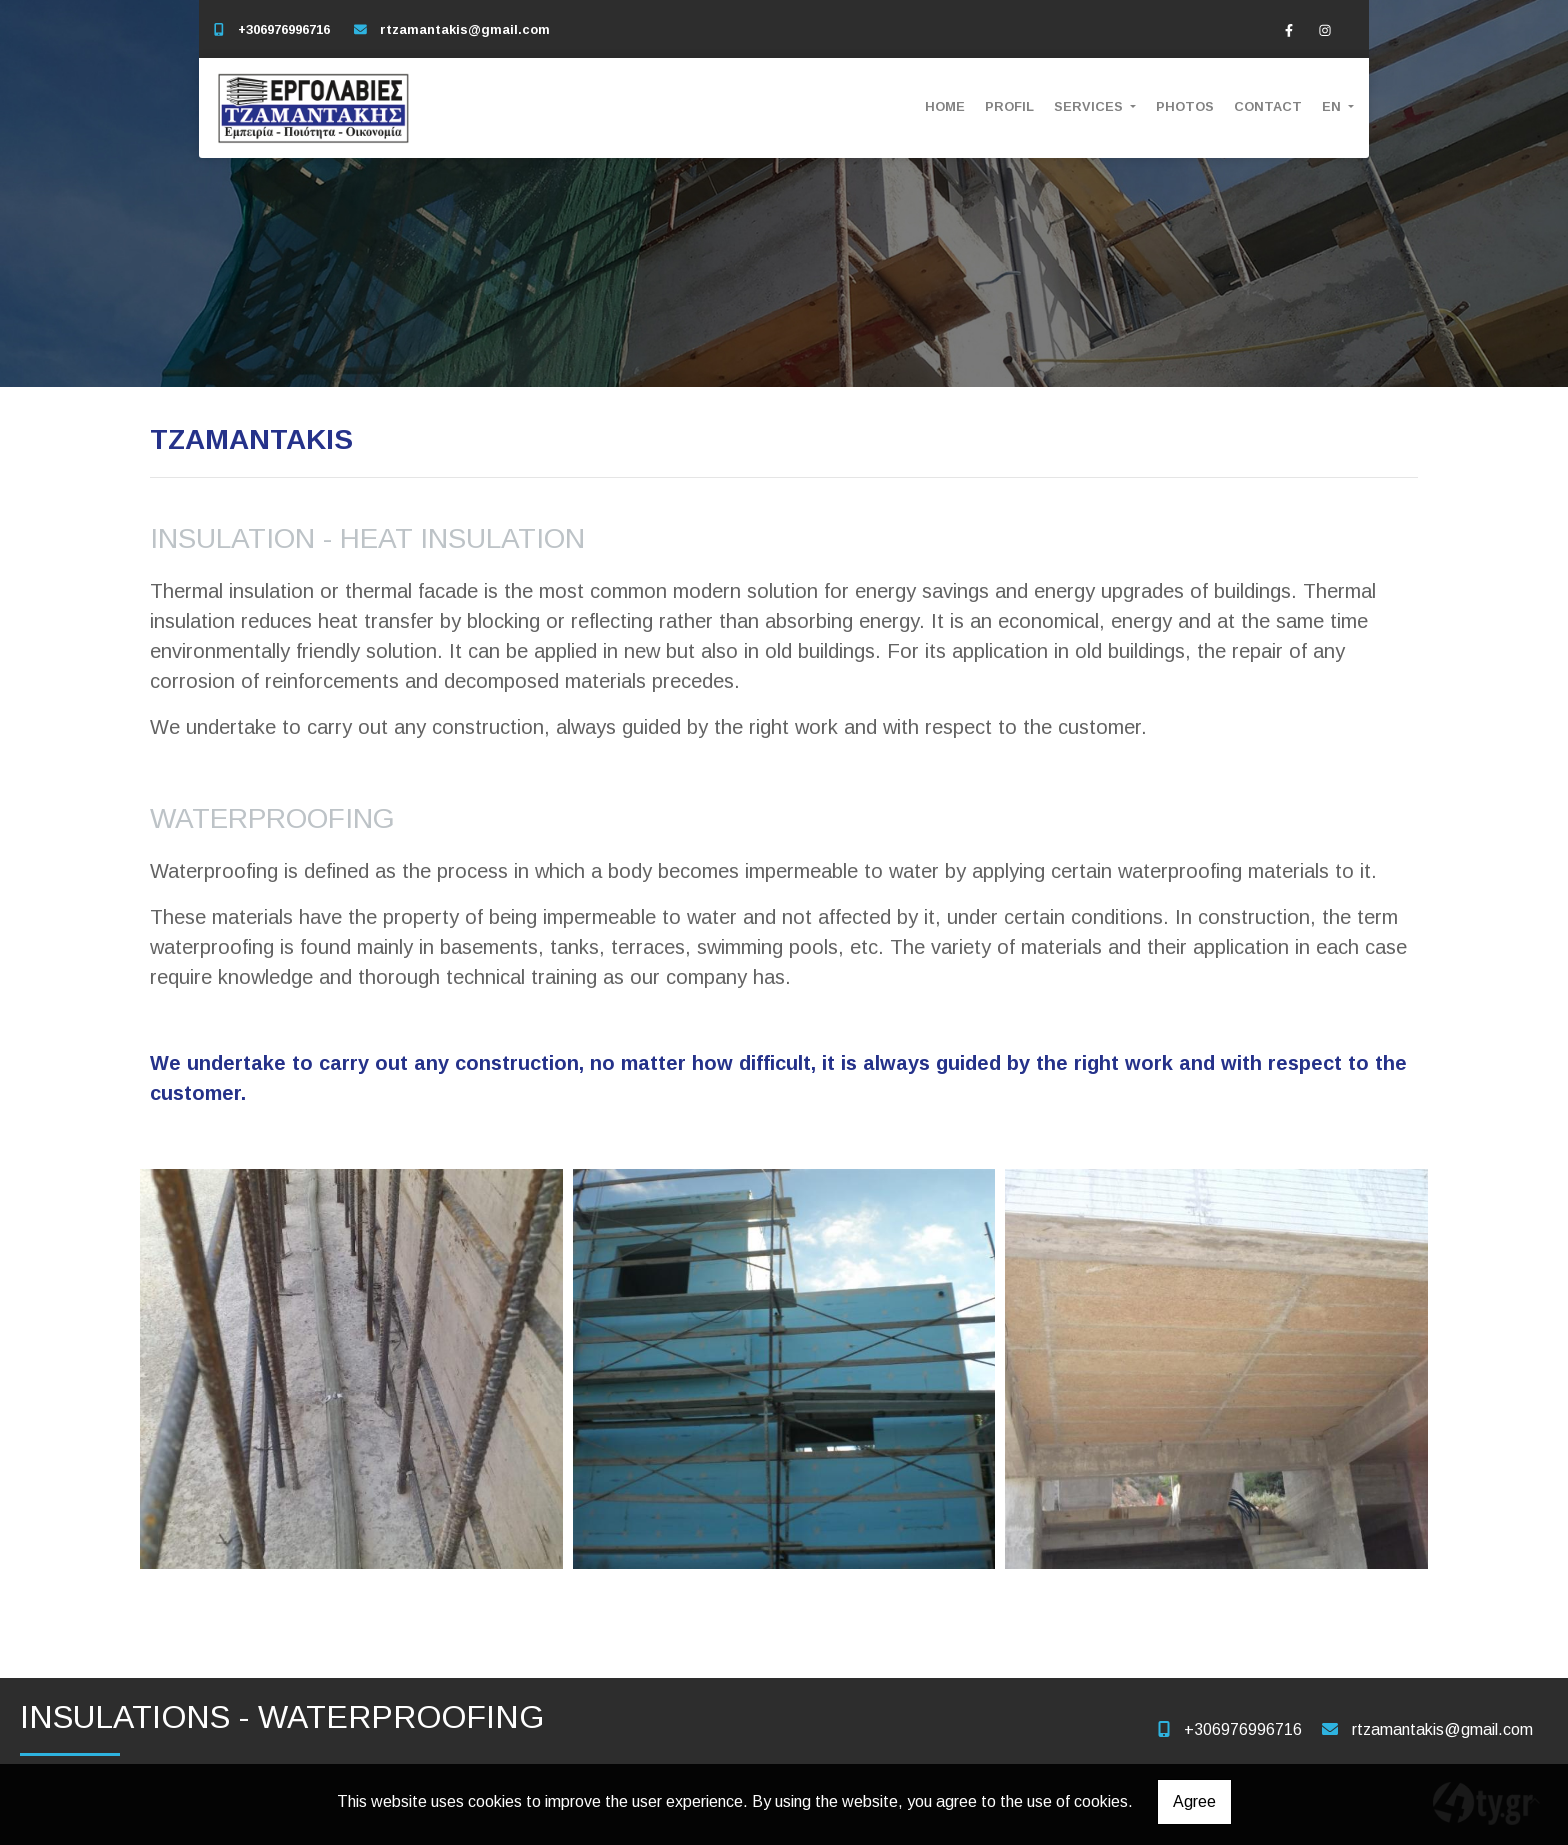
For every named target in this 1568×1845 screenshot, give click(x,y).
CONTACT (1268, 106)
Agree (1194, 1801)
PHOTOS (1185, 106)
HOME (945, 106)
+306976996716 (284, 29)
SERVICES (1090, 106)
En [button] (1333, 106)
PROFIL (1009, 106)
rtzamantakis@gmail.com (465, 29)
